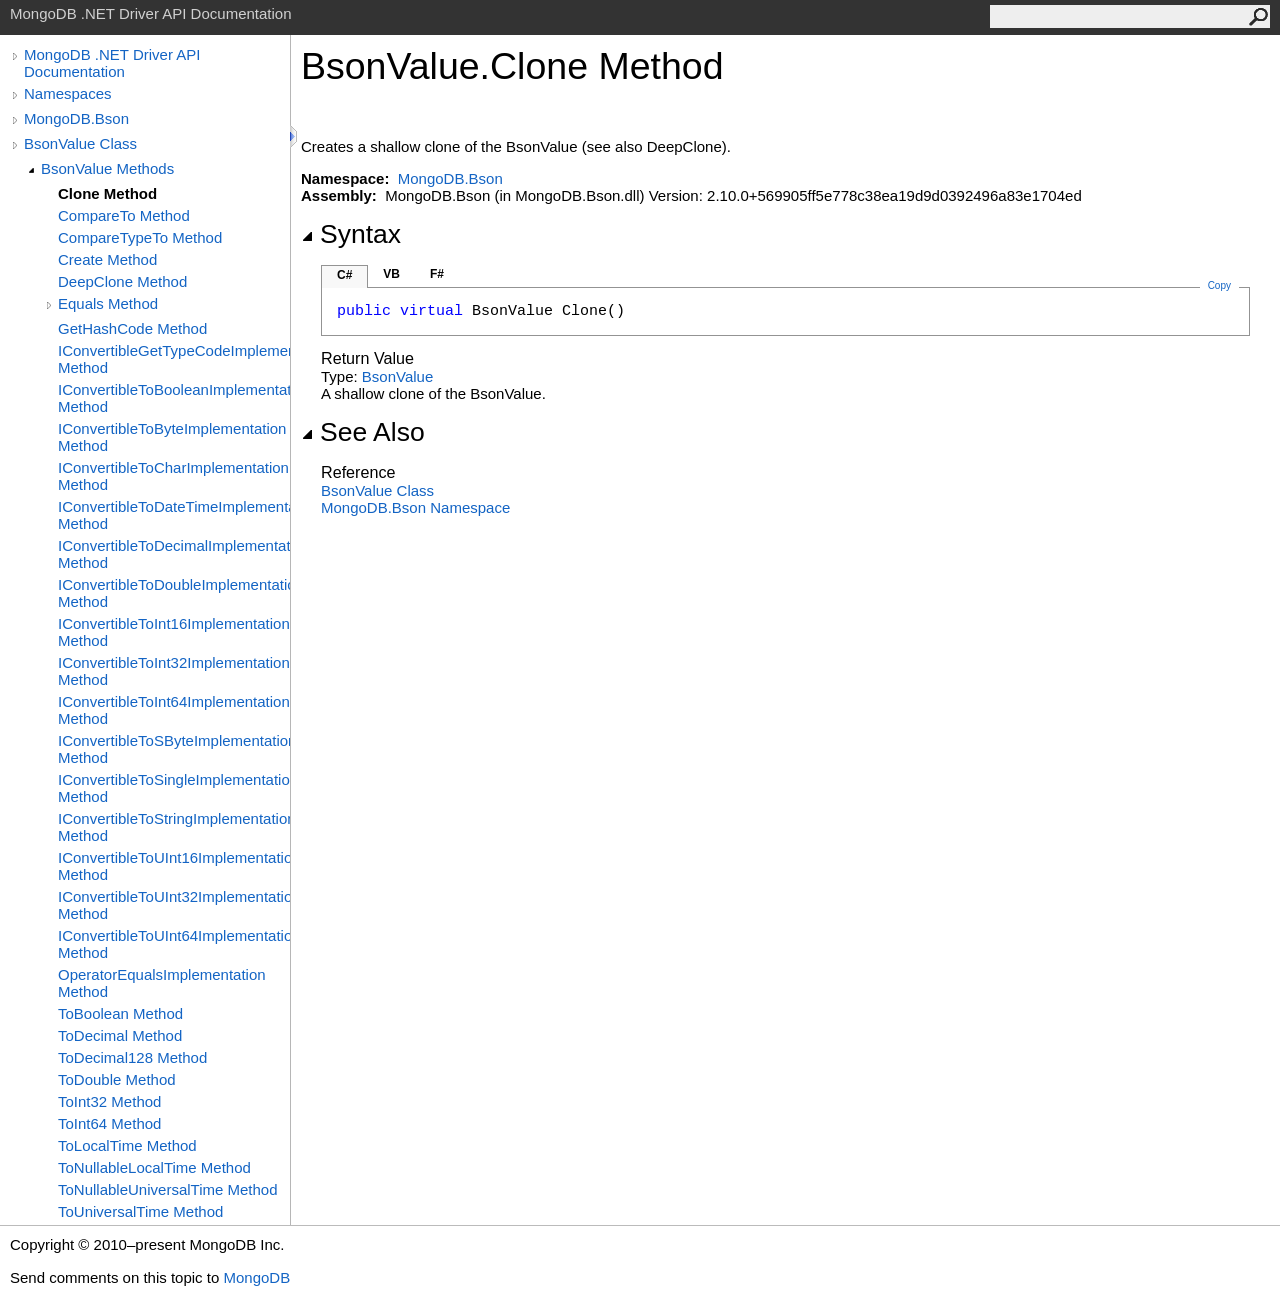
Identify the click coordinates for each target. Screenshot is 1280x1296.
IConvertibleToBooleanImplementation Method (174, 398)
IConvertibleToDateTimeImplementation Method (174, 515)
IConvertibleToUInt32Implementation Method (174, 905)
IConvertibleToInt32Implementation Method (174, 671)
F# (437, 274)
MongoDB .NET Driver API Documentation (112, 63)
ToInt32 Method (109, 1101)
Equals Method (108, 303)
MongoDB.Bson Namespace (415, 507)
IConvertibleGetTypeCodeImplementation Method (174, 359)
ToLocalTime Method (127, 1145)
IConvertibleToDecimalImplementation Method (174, 554)
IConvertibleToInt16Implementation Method (174, 632)
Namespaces (68, 93)
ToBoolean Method (120, 1013)
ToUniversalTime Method (140, 1211)
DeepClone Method (122, 281)
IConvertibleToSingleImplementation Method (174, 788)
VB (391, 274)
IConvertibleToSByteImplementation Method (174, 749)
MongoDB (256, 1277)
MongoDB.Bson (76, 118)
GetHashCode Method (132, 328)
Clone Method (107, 193)
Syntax (351, 234)
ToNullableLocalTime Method (154, 1167)
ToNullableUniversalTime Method (168, 1189)
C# (344, 275)
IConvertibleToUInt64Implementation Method (174, 944)
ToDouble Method (117, 1079)
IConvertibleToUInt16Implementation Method (174, 866)
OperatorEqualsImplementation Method (162, 983)
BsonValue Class (80, 143)
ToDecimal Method (120, 1035)
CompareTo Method (124, 215)
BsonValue (397, 376)
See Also (363, 432)
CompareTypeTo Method (140, 237)
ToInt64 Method (109, 1123)
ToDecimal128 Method (132, 1057)
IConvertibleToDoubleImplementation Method (174, 593)
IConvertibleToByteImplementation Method (172, 437)
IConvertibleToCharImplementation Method (173, 476)
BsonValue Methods (107, 168)
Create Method (107, 259)
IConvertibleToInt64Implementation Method (174, 710)
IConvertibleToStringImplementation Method (174, 827)
